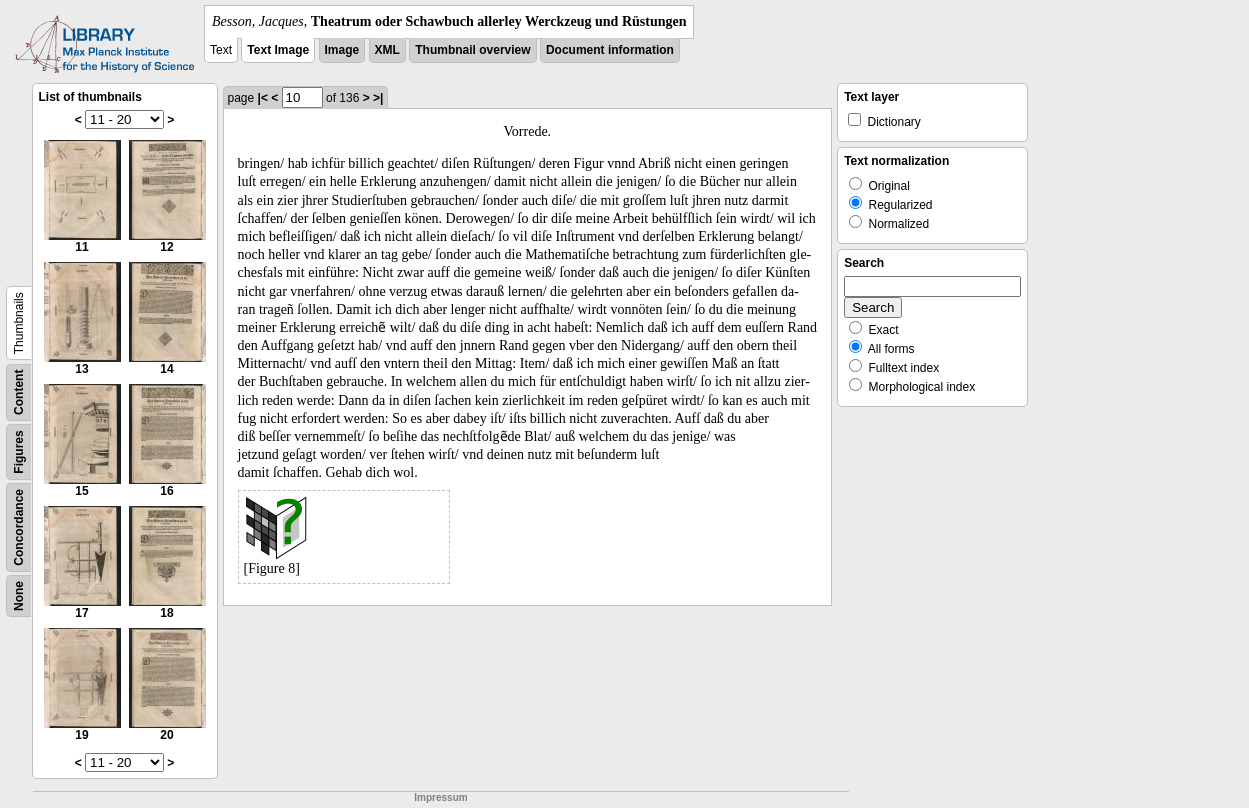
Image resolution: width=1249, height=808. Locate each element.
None (19, 596)
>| (378, 98)
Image (342, 50)
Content (19, 392)
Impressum (440, 797)
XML (387, 50)
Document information (610, 50)
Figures (19, 451)
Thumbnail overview (472, 50)
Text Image (278, 50)
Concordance (19, 527)
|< (263, 98)
